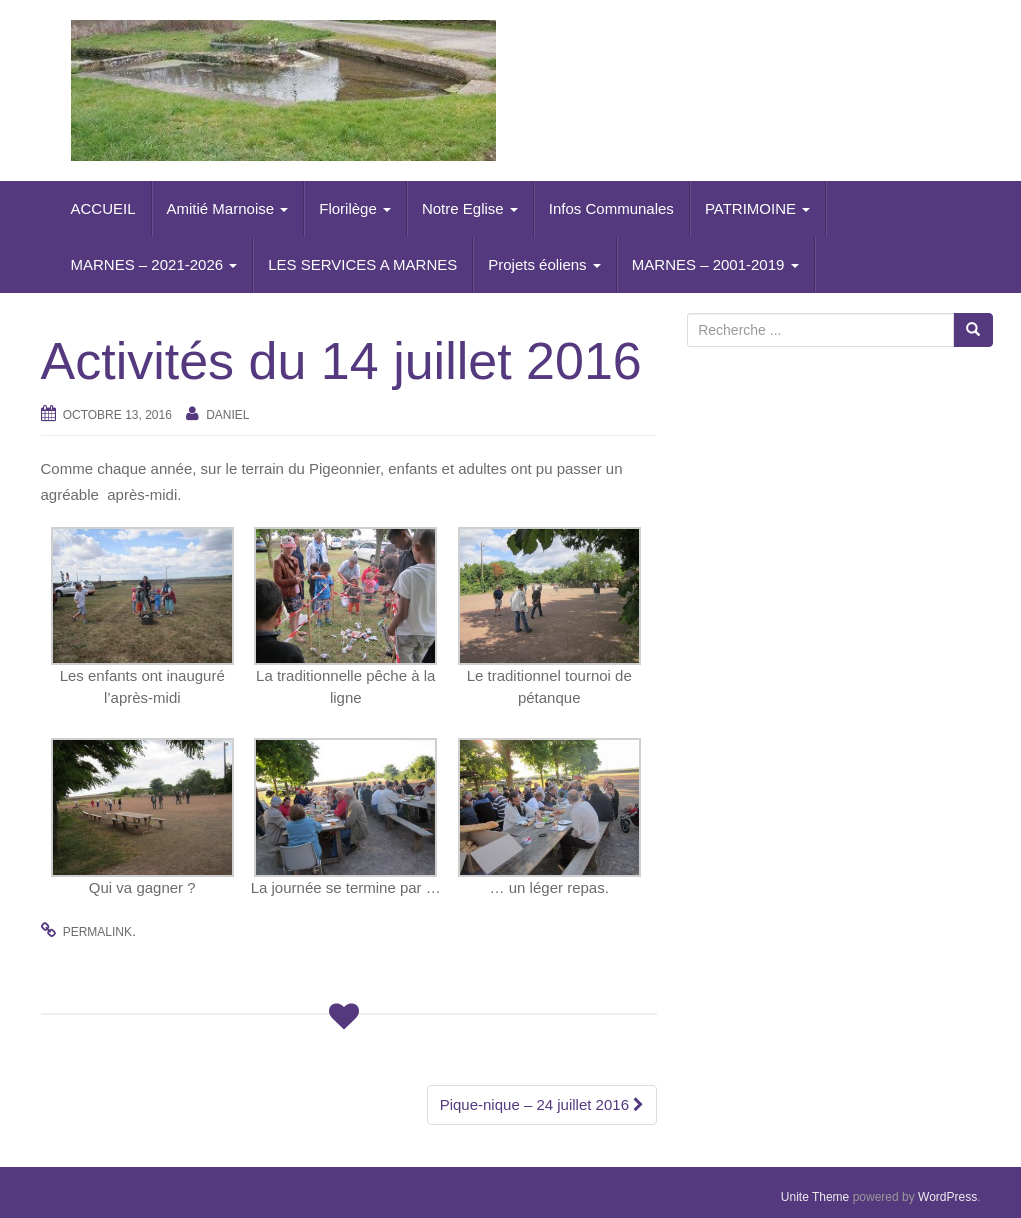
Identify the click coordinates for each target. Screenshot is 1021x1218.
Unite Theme (815, 1197)
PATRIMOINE (757, 208)
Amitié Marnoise (228, 208)
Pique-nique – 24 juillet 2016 (542, 1104)
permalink (97, 932)
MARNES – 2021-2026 (154, 264)
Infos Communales (611, 208)
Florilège (355, 208)
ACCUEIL (103, 208)
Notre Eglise (470, 208)
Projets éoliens (544, 264)
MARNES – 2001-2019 (715, 264)
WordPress (947, 1197)
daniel (227, 415)
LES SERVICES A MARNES (362, 264)
